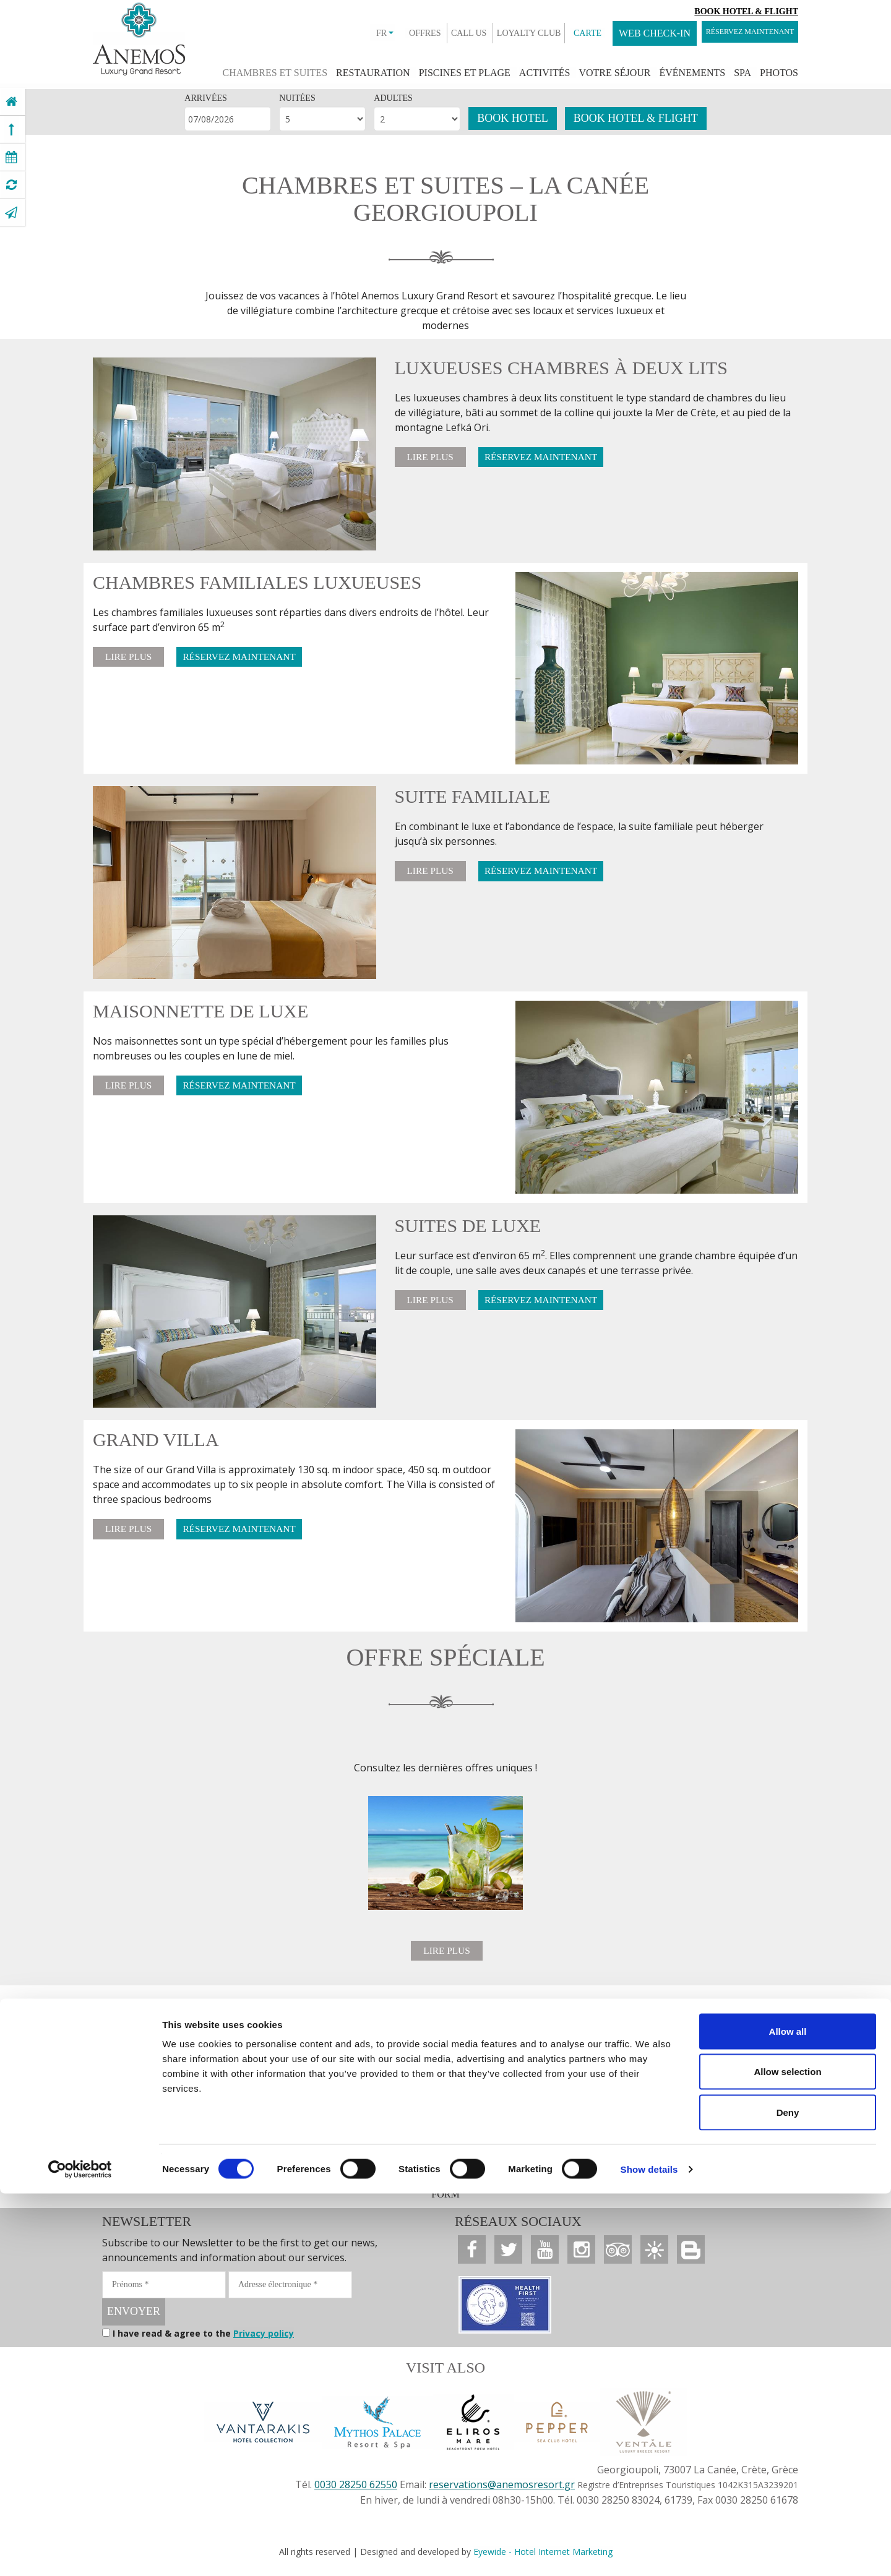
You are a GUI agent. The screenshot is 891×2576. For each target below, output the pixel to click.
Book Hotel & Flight (746, 11)
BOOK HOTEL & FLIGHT (636, 118)
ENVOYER (133, 2315)
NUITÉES (297, 98)
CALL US (435, 33)
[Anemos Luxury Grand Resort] (11, 101)
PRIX (480, 2183)
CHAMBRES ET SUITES (275, 72)
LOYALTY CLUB (495, 33)
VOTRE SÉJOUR (614, 72)
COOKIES (612, 2183)
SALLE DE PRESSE (194, 2183)
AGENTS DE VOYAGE (295, 2183)
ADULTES (393, 98)
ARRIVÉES (205, 98)
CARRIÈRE (434, 2183)
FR (351, 33)
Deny (788, 2494)
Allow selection (787, 2454)
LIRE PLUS (434, 458)
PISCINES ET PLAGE (464, 72)
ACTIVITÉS (544, 72)
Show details (649, 2551)
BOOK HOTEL (512, 118)
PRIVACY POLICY (541, 2183)
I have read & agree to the (203, 2337)
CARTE (554, 33)
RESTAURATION (373, 72)
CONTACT (377, 2183)
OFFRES (391, 33)
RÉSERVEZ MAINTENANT (733, 33)
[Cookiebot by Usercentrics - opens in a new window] (80, 2552)
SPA (742, 72)
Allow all (788, 2413)
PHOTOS (779, 72)
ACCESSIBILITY (680, 2183)
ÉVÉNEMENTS (693, 72)
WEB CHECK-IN (621, 33)
